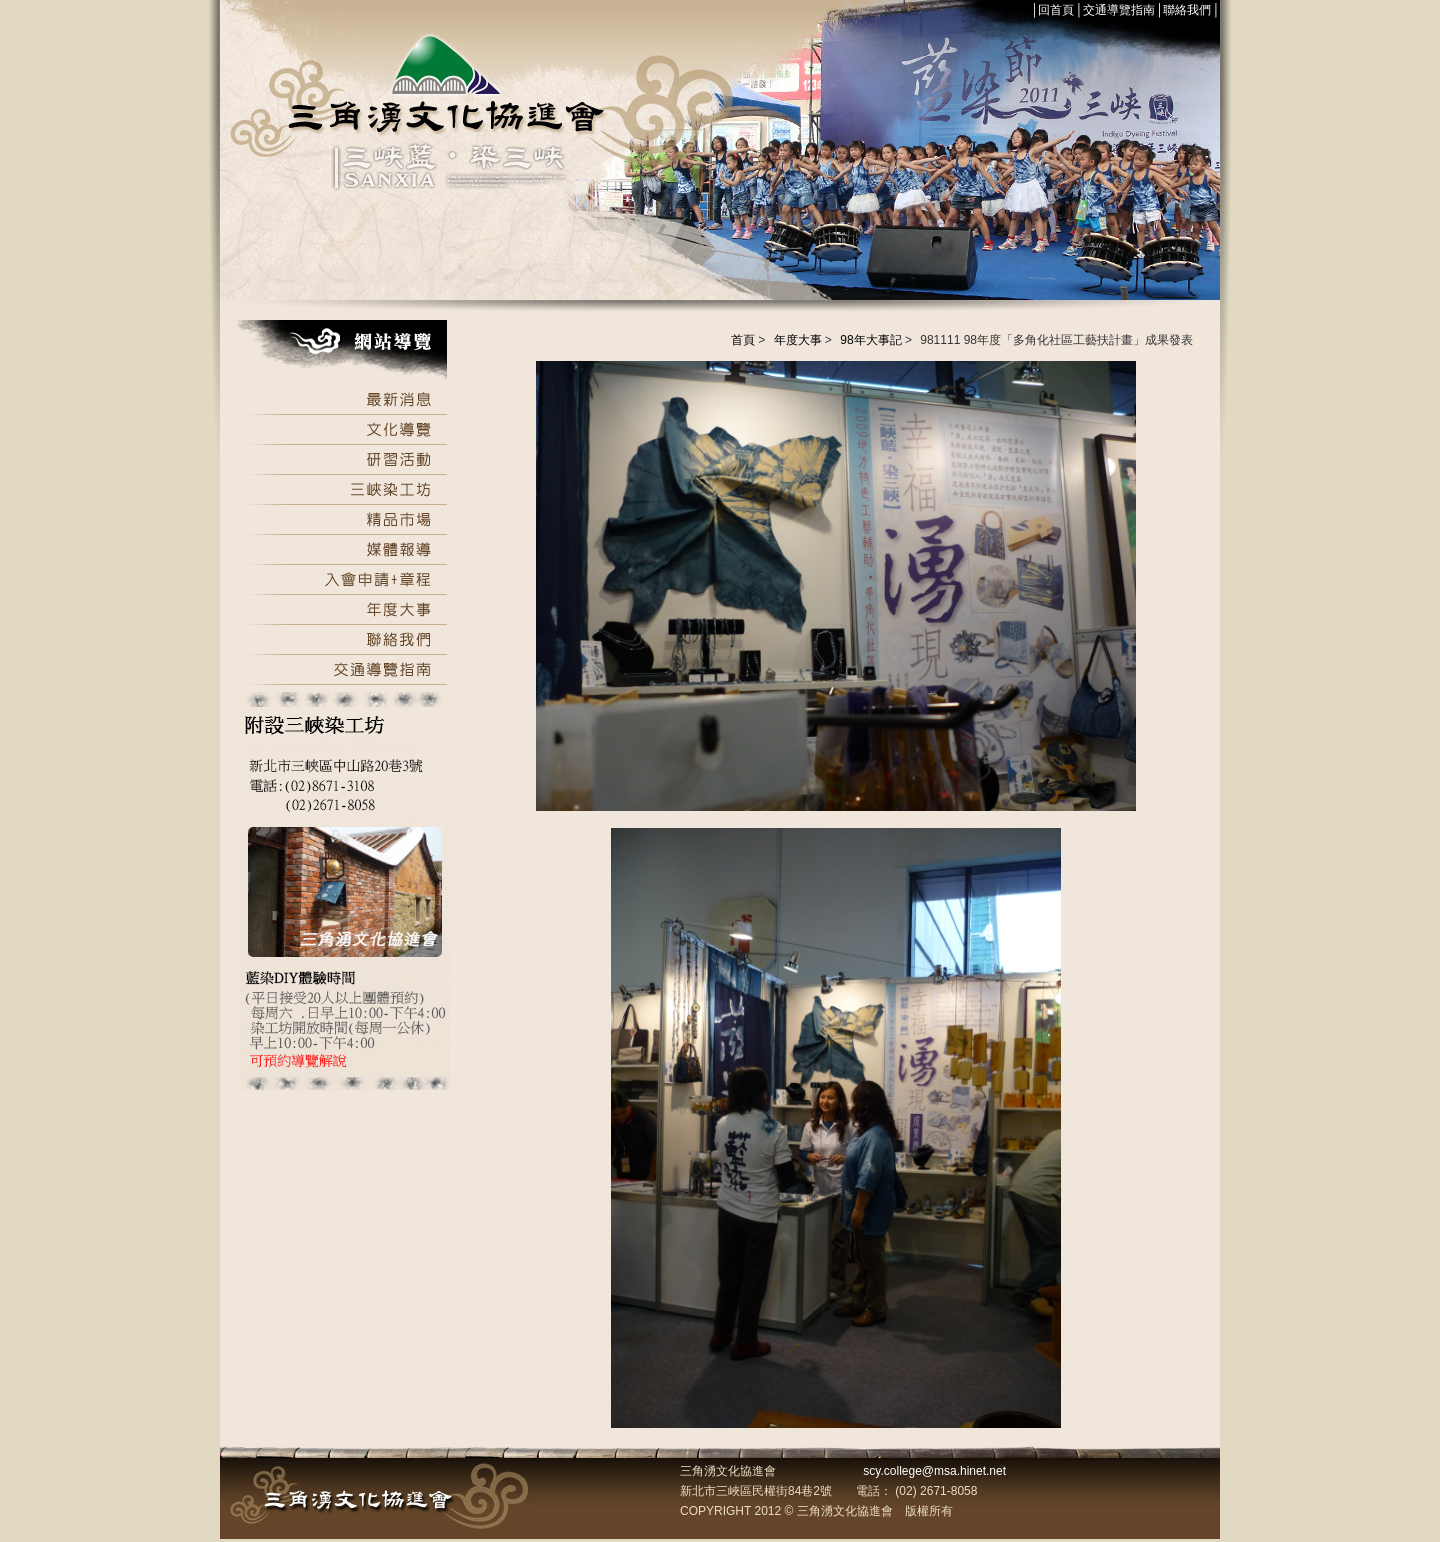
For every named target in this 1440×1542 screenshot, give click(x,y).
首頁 (743, 340)
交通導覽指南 (1119, 10)
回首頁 (1056, 10)
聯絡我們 (1187, 10)
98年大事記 (870, 340)
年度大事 (798, 340)
